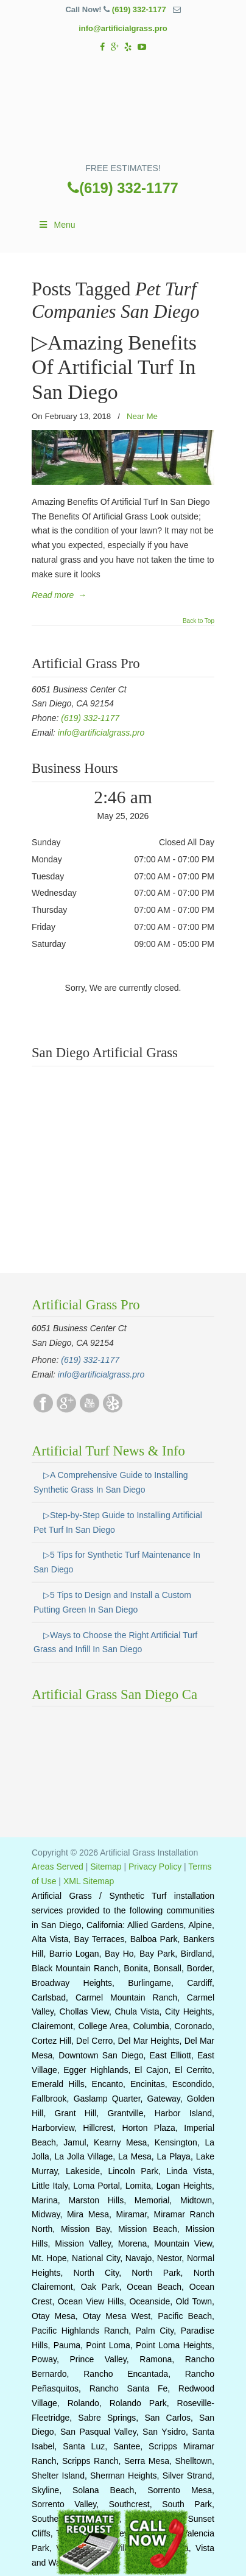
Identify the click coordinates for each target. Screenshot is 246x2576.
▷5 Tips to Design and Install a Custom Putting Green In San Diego (112, 1602)
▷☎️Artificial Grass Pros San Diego (123, 111)
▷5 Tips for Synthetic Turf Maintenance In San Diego (116, 1562)
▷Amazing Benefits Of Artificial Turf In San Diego (114, 367)
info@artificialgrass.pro (123, 28)
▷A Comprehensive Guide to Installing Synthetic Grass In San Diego (110, 1482)
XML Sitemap (88, 1881)
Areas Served (57, 1866)
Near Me (142, 416)
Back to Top (198, 621)
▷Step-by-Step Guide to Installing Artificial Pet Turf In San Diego (117, 1522)
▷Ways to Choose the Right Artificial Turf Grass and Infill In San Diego (115, 1642)
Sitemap (105, 1866)
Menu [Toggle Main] (57, 225)
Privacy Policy (154, 1866)
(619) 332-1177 (139, 9)
